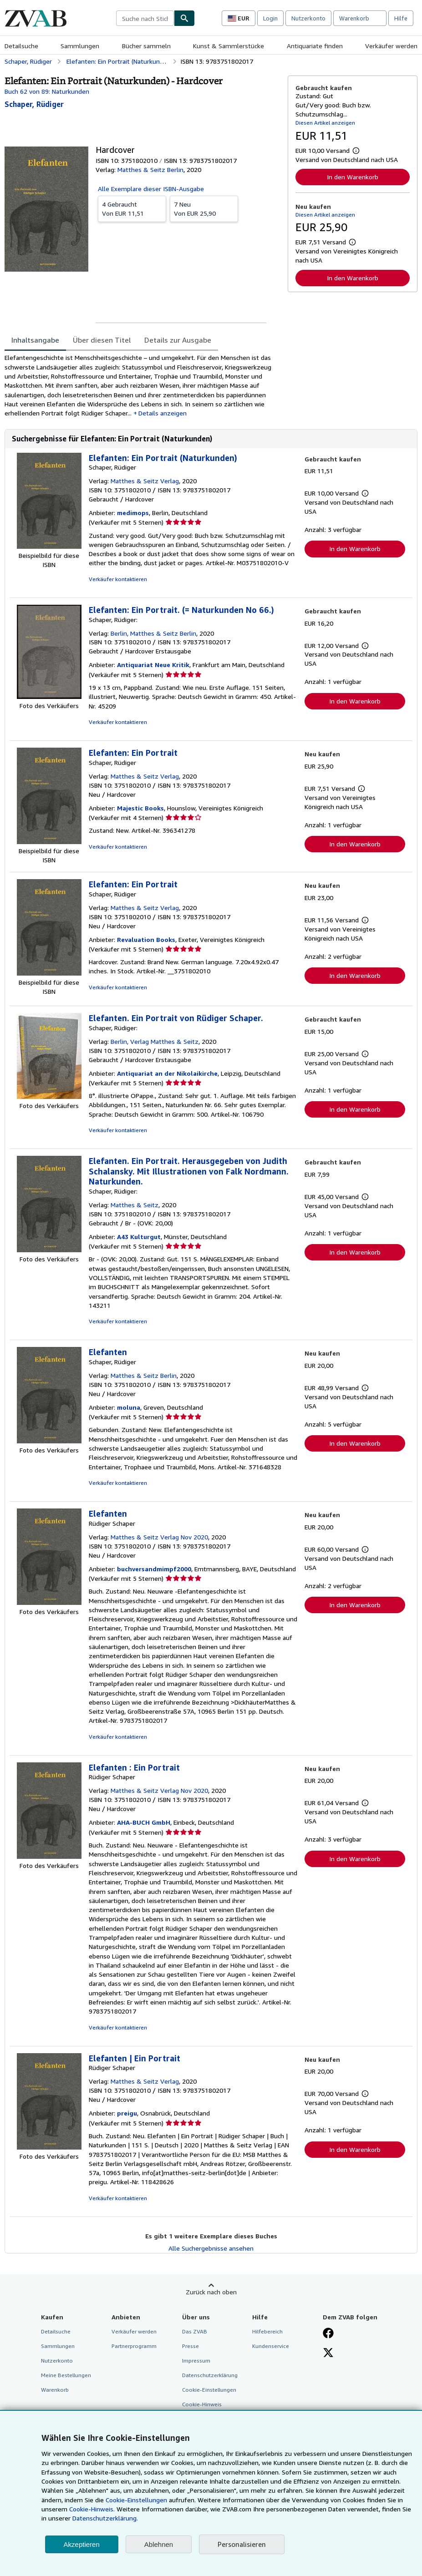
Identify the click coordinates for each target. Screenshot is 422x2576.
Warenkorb (55, 2389)
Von (132, 208)
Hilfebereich (267, 2331)
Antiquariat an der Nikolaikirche (167, 1073)
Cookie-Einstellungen (136, 2500)
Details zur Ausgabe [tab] (177, 339)
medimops (133, 512)
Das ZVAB (194, 2331)
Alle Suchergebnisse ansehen (211, 2248)
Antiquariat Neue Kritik (153, 664)
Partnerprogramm (134, 2346)
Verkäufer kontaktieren (118, 579)
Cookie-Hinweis (202, 2404)
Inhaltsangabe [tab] (35, 339)
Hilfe (400, 18)
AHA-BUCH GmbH (143, 1822)
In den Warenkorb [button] (352, 177)
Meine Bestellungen (66, 2375)
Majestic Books (140, 808)
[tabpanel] (142, 385)
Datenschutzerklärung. (105, 2518)
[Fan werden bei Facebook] (328, 2334)
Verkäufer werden (391, 46)
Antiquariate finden (315, 46)
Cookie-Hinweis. (92, 2509)
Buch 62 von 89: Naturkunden (47, 91)
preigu (127, 2113)
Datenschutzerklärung (210, 2375)
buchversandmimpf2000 (154, 1569)
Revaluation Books (146, 939)
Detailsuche (21, 46)
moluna (128, 1407)
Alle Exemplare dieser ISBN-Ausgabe (151, 188)
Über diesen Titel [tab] (102, 339)
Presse (190, 2346)
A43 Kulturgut (139, 1236)
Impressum (196, 2360)
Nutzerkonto (308, 18)
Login (270, 18)
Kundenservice (270, 2346)
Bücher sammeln (146, 46)
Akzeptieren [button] (82, 2544)
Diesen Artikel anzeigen (325, 122)
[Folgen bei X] (328, 2353)
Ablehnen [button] (158, 2544)
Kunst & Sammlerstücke (228, 46)
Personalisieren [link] (242, 2544)
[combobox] (145, 18)
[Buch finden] (184, 18)
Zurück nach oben (211, 2292)
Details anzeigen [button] (162, 413)
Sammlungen (80, 46)
